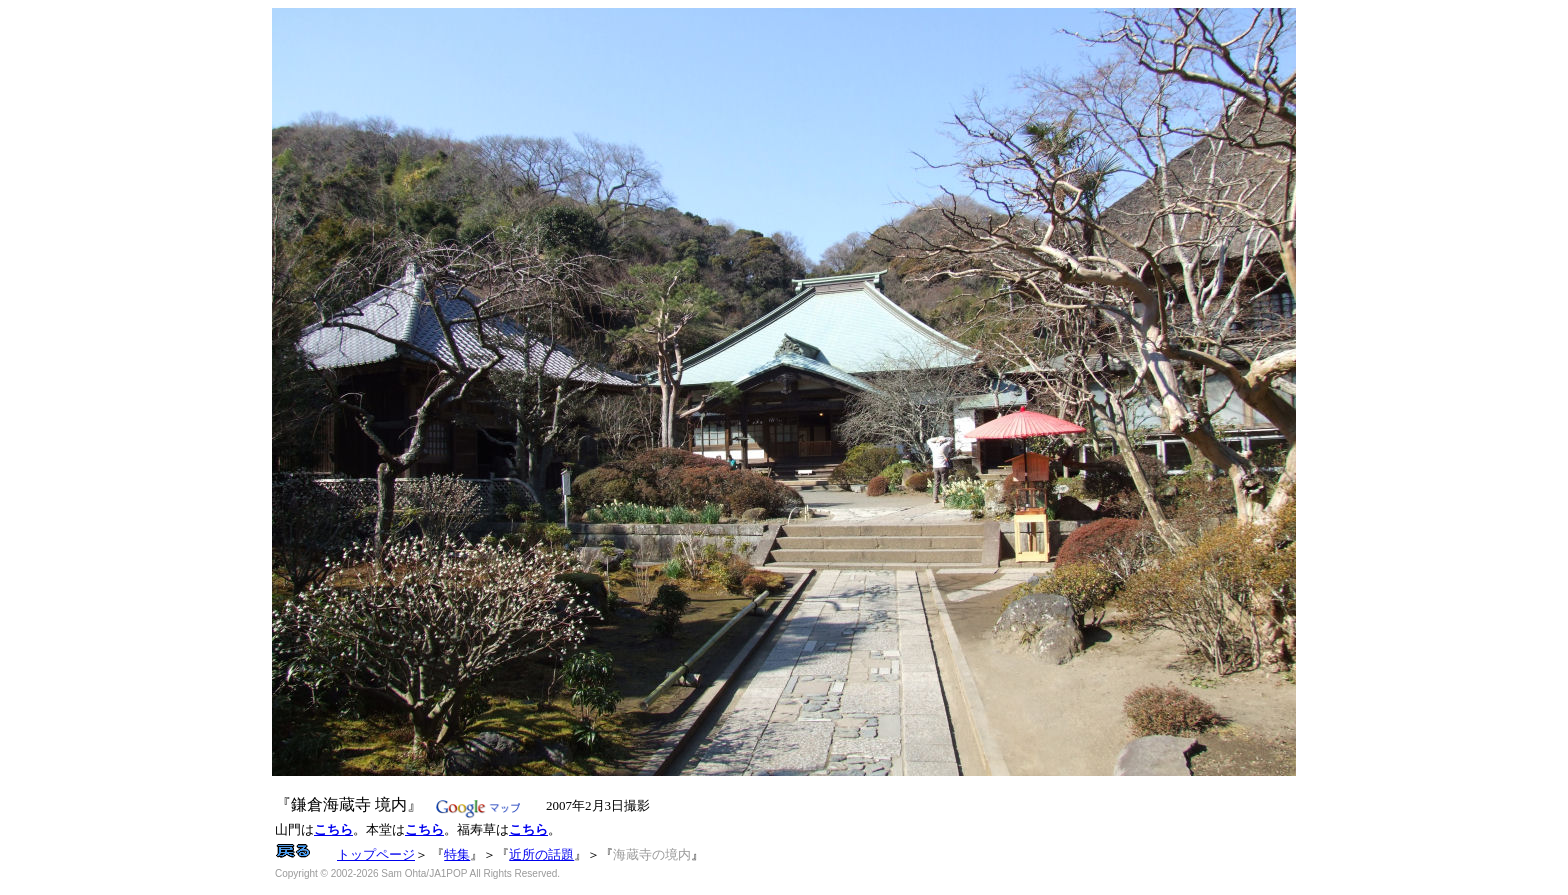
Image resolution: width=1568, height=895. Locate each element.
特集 (457, 854)
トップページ (376, 854)
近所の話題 (541, 854)
